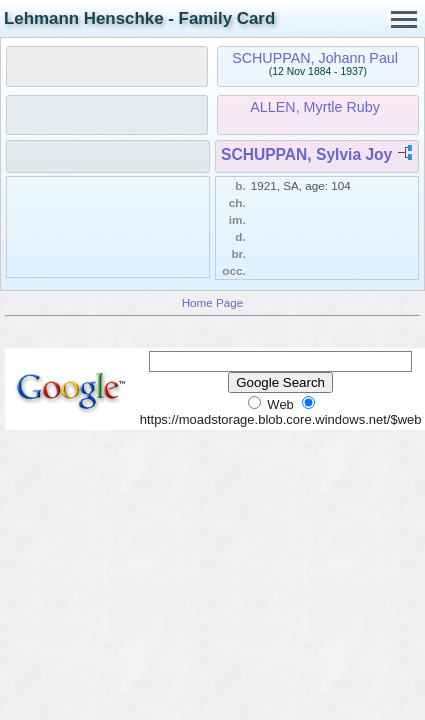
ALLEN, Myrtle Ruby (315, 107)
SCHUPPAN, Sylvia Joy (306, 154)
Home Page (213, 302)
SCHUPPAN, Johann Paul (315, 58)
